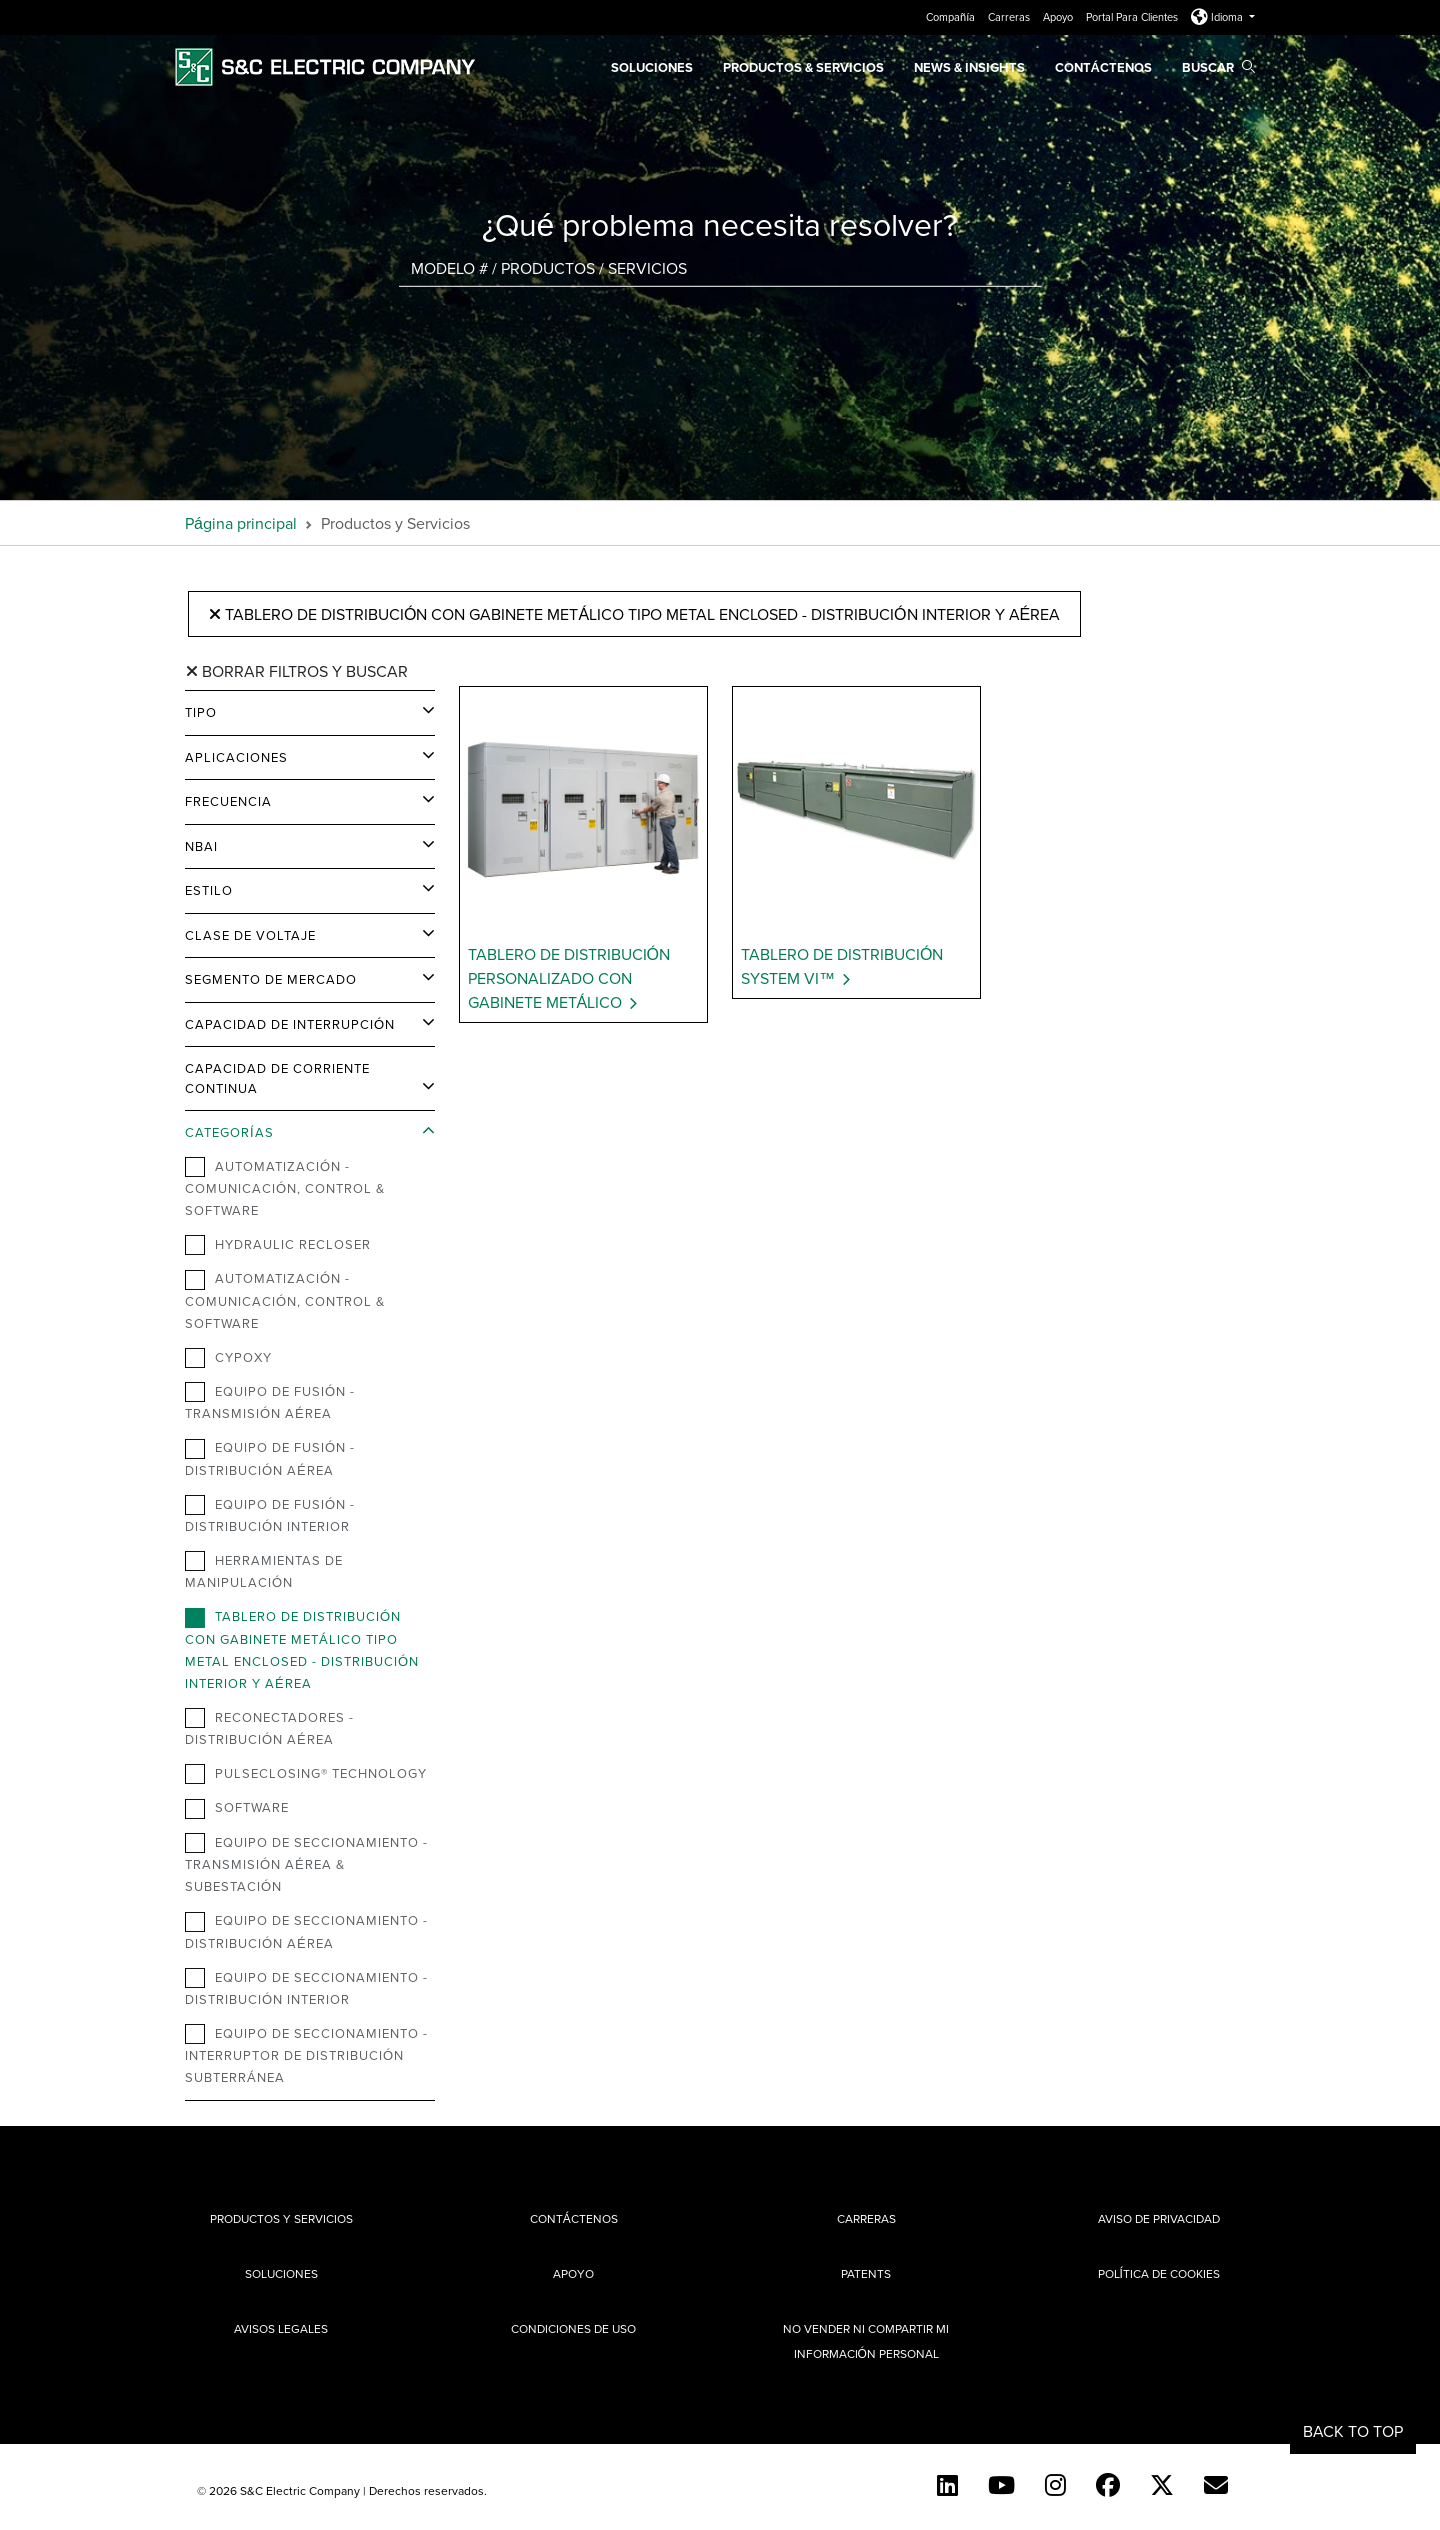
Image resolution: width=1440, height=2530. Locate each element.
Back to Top (1353, 2431)
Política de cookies (1159, 2273)
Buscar (1218, 67)
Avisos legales (281, 2328)
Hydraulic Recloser (278, 1245)
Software (237, 1808)
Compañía (952, 17)
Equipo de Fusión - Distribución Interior (270, 1515)
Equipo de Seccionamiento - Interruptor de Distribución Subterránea (306, 2055)
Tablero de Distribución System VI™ (842, 966)
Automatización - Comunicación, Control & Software (285, 1188)
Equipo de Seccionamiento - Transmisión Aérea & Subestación (306, 1864)
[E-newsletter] (1216, 2485)
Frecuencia (228, 801)
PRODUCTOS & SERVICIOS (803, 67)
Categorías (229, 1132)
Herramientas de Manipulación (264, 1571)
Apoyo (1059, 17)
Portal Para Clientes (1133, 17)
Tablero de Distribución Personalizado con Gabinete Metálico (569, 978)
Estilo (209, 890)
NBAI (201, 846)
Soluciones (652, 67)
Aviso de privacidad (1159, 2218)
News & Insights (969, 67)
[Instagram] (1055, 2485)
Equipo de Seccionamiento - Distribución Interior (306, 1988)
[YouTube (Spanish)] (1001, 2485)
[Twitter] (1162, 2485)
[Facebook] (1108, 2485)
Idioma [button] (1218, 17)
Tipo (201, 712)
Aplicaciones (236, 757)
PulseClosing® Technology (306, 1774)
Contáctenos (1103, 67)
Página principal (241, 523)
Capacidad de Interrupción (290, 1024)
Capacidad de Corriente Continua (277, 1078)
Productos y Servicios (281, 2218)
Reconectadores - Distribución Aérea (269, 1728)
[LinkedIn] (947, 2485)
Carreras (1010, 17)
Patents (866, 2273)
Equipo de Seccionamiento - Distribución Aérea (306, 1931)
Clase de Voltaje (250, 935)
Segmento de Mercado (271, 979)
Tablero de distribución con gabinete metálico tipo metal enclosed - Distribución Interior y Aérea (634, 614)
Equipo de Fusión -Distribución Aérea (270, 1458)
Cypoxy (228, 1358)
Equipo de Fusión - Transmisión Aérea (270, 1402)
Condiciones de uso (573, 2328)
